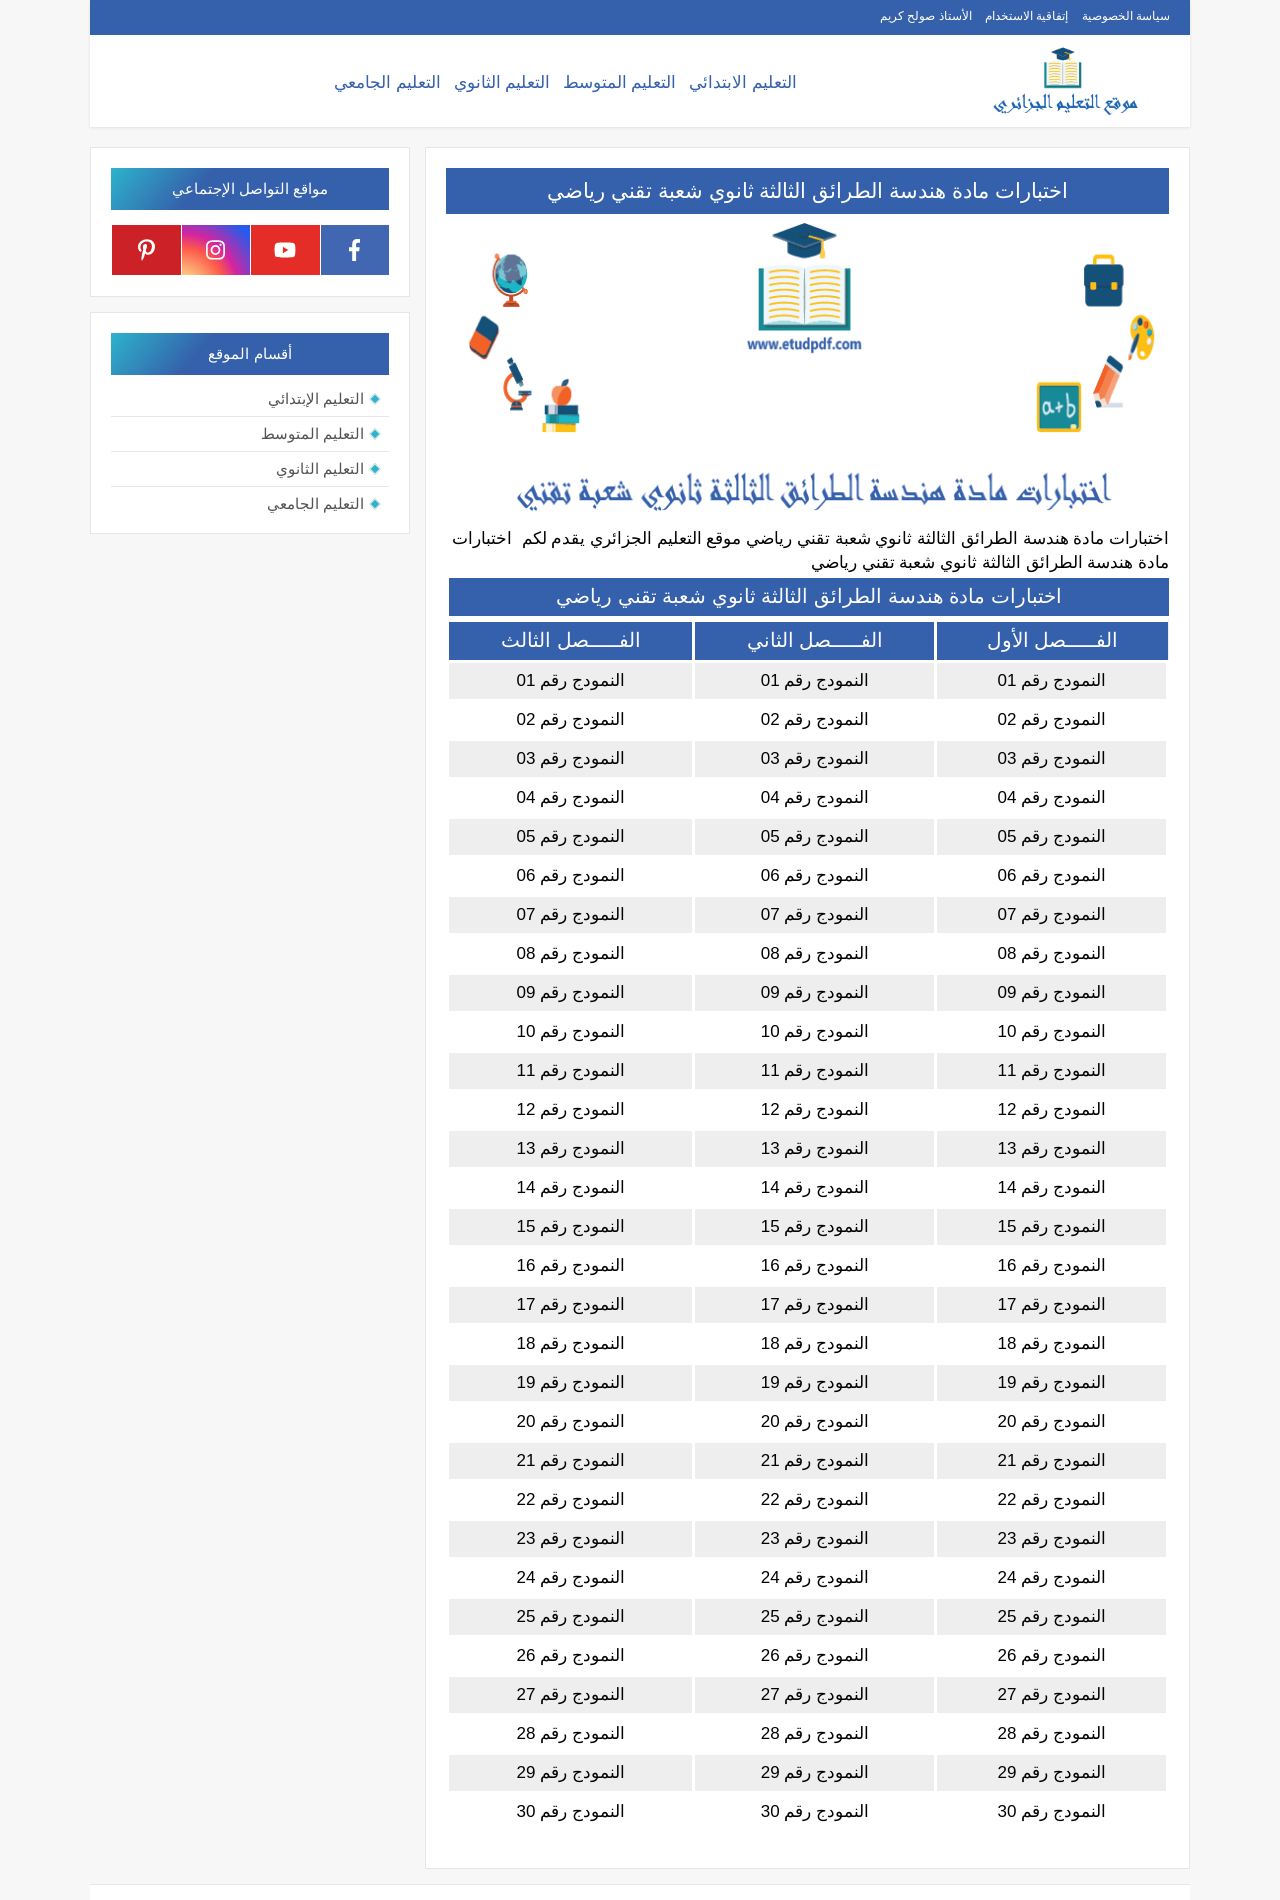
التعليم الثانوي (502, 82)
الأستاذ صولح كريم (926, 16)
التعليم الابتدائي (743, 82)
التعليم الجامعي (387, 82)
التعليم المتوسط (620, 82)
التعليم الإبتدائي (316, 398)
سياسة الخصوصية (1126, 16)
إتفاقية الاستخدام (1026, 16)
